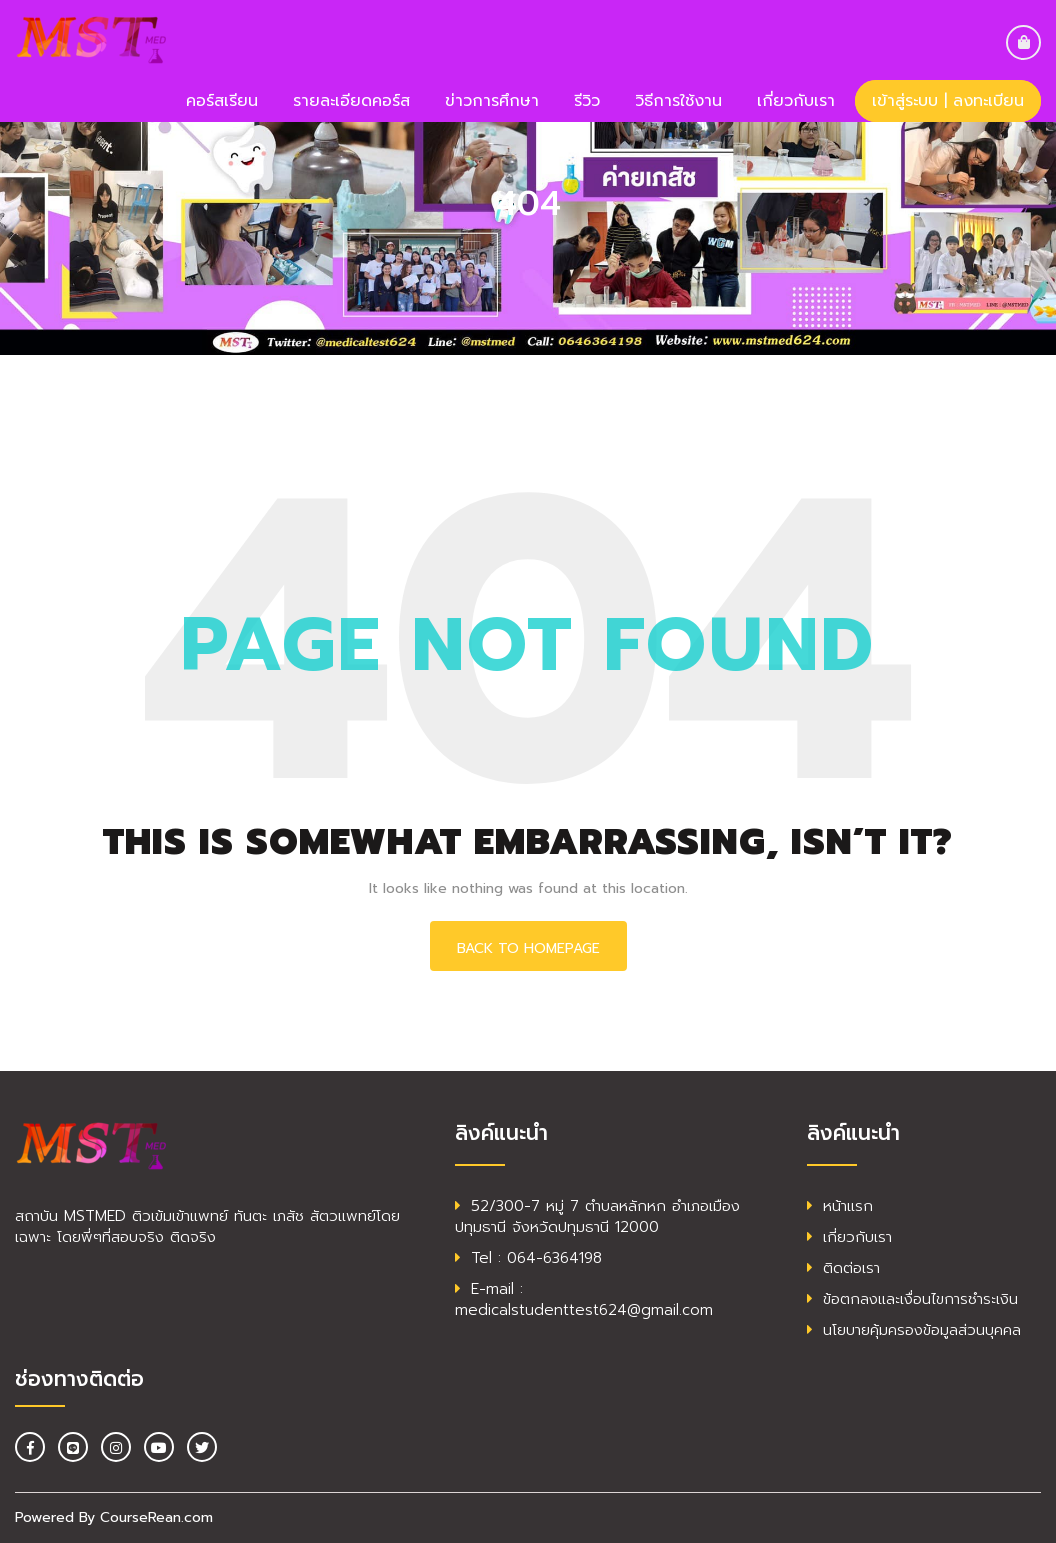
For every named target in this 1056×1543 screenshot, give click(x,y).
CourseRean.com (156, 1517)
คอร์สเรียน (222, 101)
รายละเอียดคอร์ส (351, 101)
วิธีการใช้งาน (678, 101)
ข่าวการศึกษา (492, 101)
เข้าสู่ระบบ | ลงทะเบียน (948, 101)
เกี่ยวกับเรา (796, 101)
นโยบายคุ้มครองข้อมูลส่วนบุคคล (914, 1330)
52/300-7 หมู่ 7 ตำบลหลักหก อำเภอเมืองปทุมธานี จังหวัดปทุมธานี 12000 (597, 1216)
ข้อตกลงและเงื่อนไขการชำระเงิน (912, 1299)
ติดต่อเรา (843, 1268)
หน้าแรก (840, 1206)
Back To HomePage (528, 948)
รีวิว (587, 101)
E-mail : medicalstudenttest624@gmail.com (584, 1299)
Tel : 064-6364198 (528, 1258)
